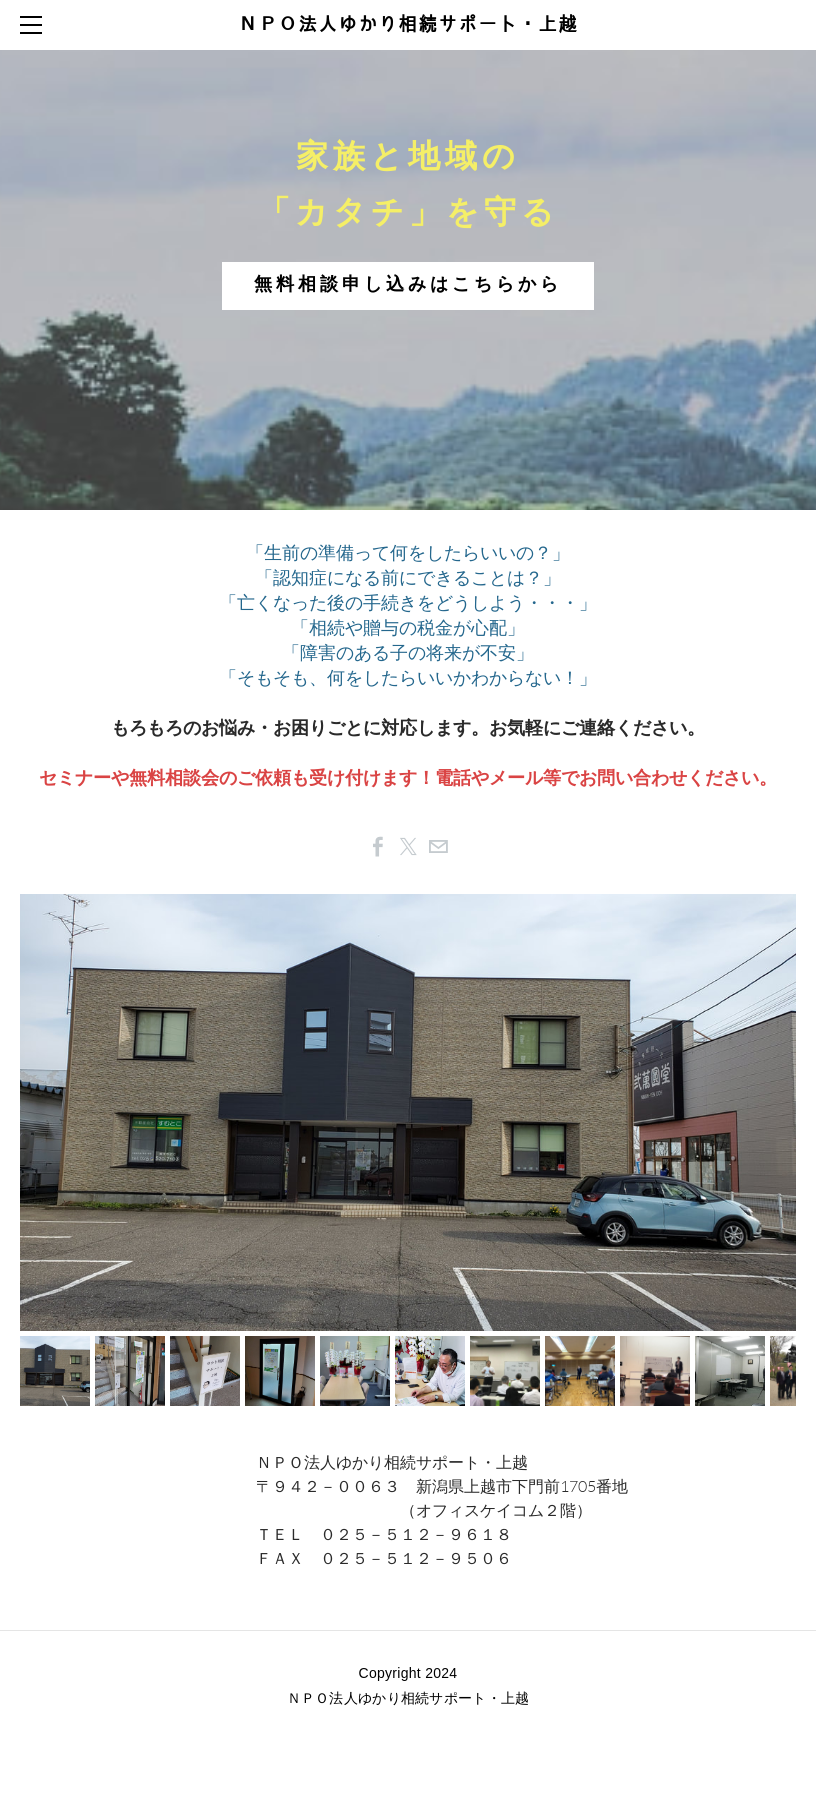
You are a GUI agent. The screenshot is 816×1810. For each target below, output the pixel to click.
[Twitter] (408, 847)
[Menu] (35, 25)
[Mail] (438, 847)
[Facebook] (378, 847)
